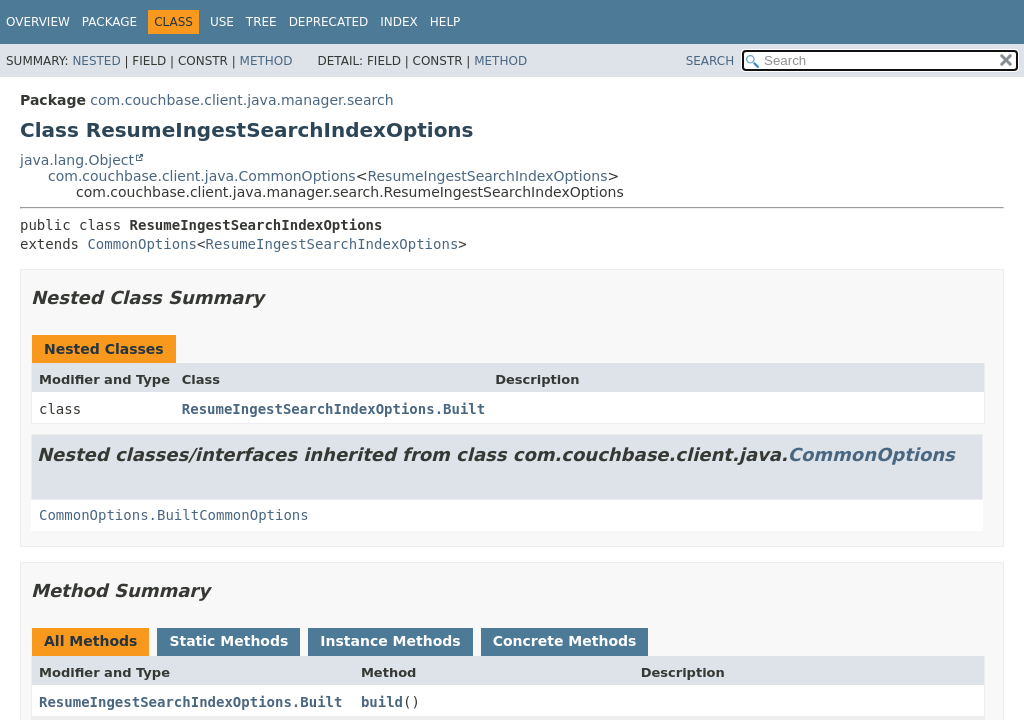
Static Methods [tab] (228, 641)
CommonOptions (142, 244)
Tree (261, 22)
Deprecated (329, 22)
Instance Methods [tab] (390, 641)
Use (222, 22)
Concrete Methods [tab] (565, 641)
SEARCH (710, 61)
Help (445, 22)
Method (266, 61)
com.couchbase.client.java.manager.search (241, 100)
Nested (96, 61)
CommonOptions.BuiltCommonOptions (174, 515)
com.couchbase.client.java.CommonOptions (202, 176)
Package (109, 22)
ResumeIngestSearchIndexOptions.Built (333, 409)
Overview (38, 22)
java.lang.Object (77, 160)
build (382, 702)
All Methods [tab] (90, 641)
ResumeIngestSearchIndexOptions (487, 176)
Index (399, 22)
